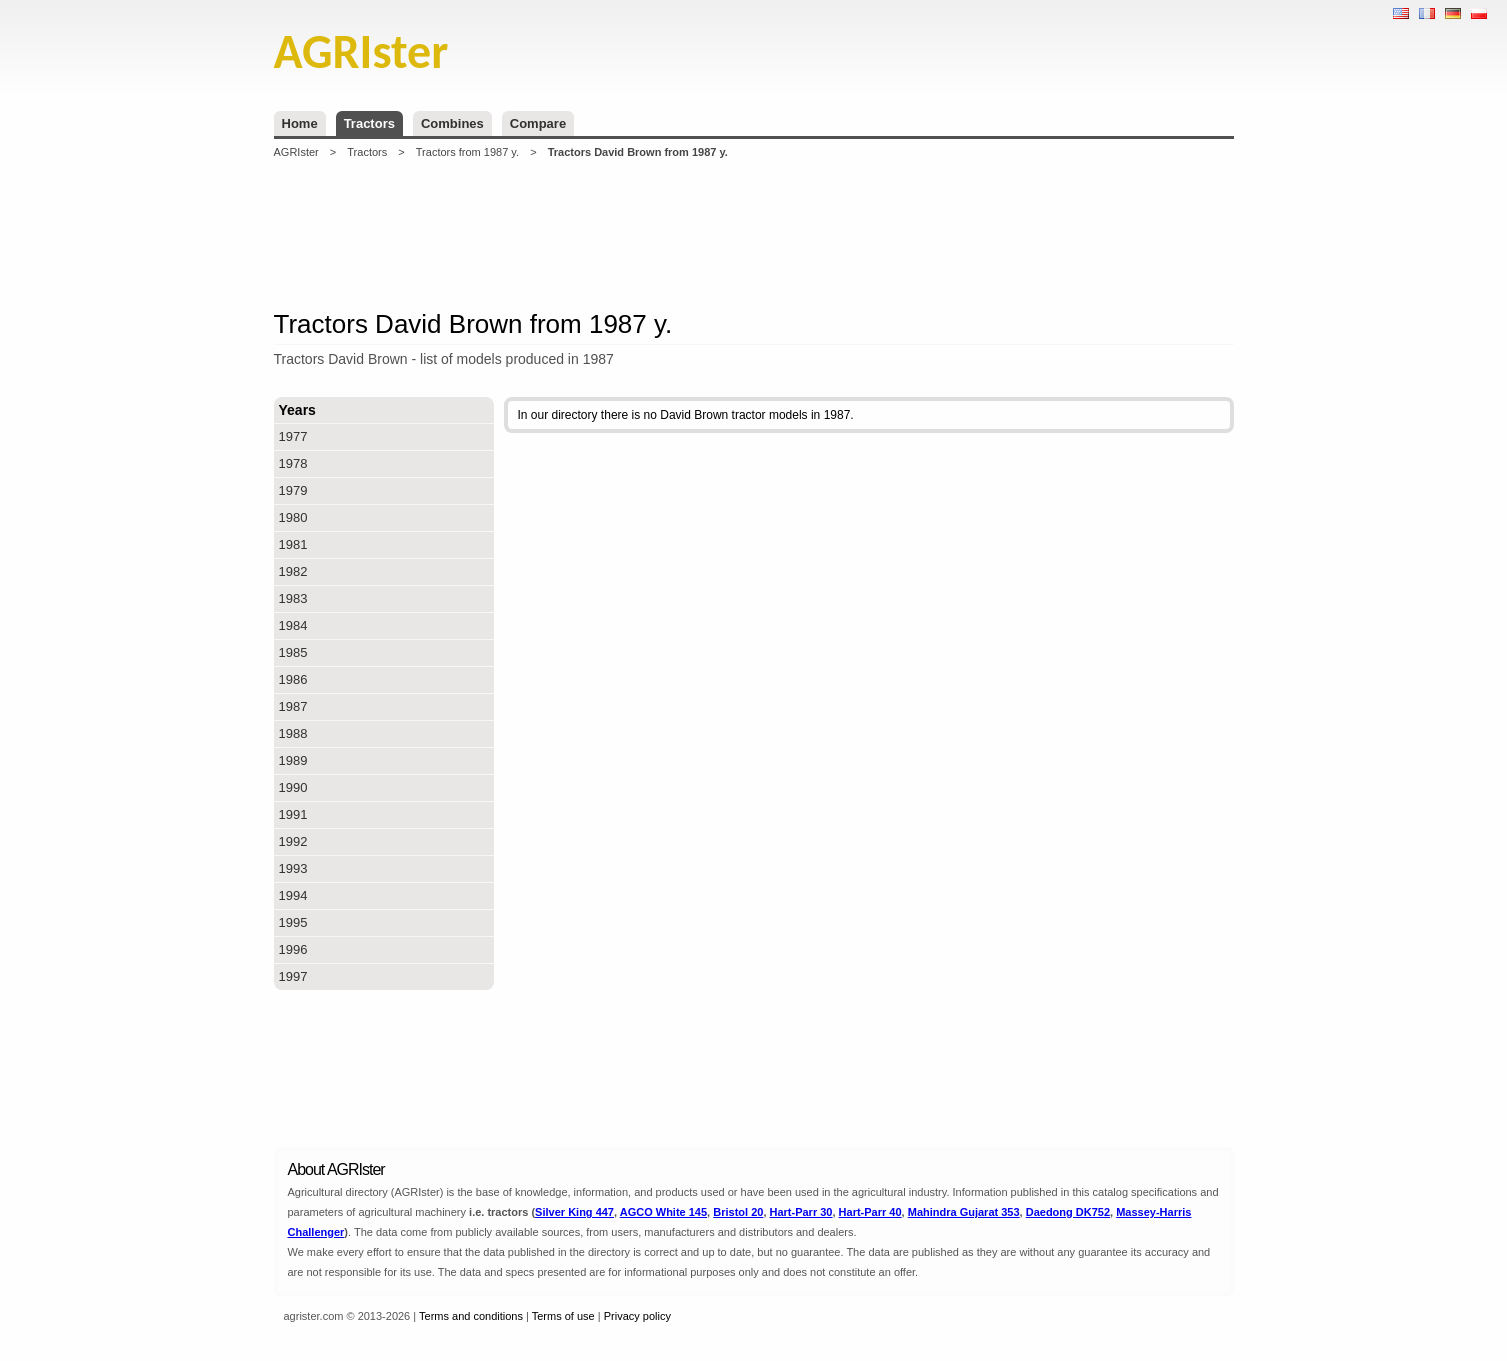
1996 (293, 949)
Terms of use (563, 1316)
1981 (293, 544)
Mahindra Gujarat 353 (964, 1212)
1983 (293, 598)
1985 (293, 652)
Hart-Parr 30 (801, 1212)
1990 (293, 787)
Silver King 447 (574, 1212)
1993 (293, 868)
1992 (293, 841)
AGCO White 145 (663, 1212)
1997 (293, 976)
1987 (293, 706)
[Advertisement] (754, 234)
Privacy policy (637, 1316)
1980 (293, 517)
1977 (293, 436)
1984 (293, 625)
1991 (293, 814)
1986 (293, 679)
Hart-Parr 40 (870, 1212)
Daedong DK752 (1068, 1212)
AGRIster (296, 152)
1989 (293, 760)
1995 (293, 922)
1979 (293, 490)
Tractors (369, 123)
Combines (452, 123)
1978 (293, 463)
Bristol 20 (738, 1212)
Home (300, 123)
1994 (293, 895)
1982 (293, 571)
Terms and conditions (471, 1316)
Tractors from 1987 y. (467, 152)
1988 (293, 733)
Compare (538, 123)
